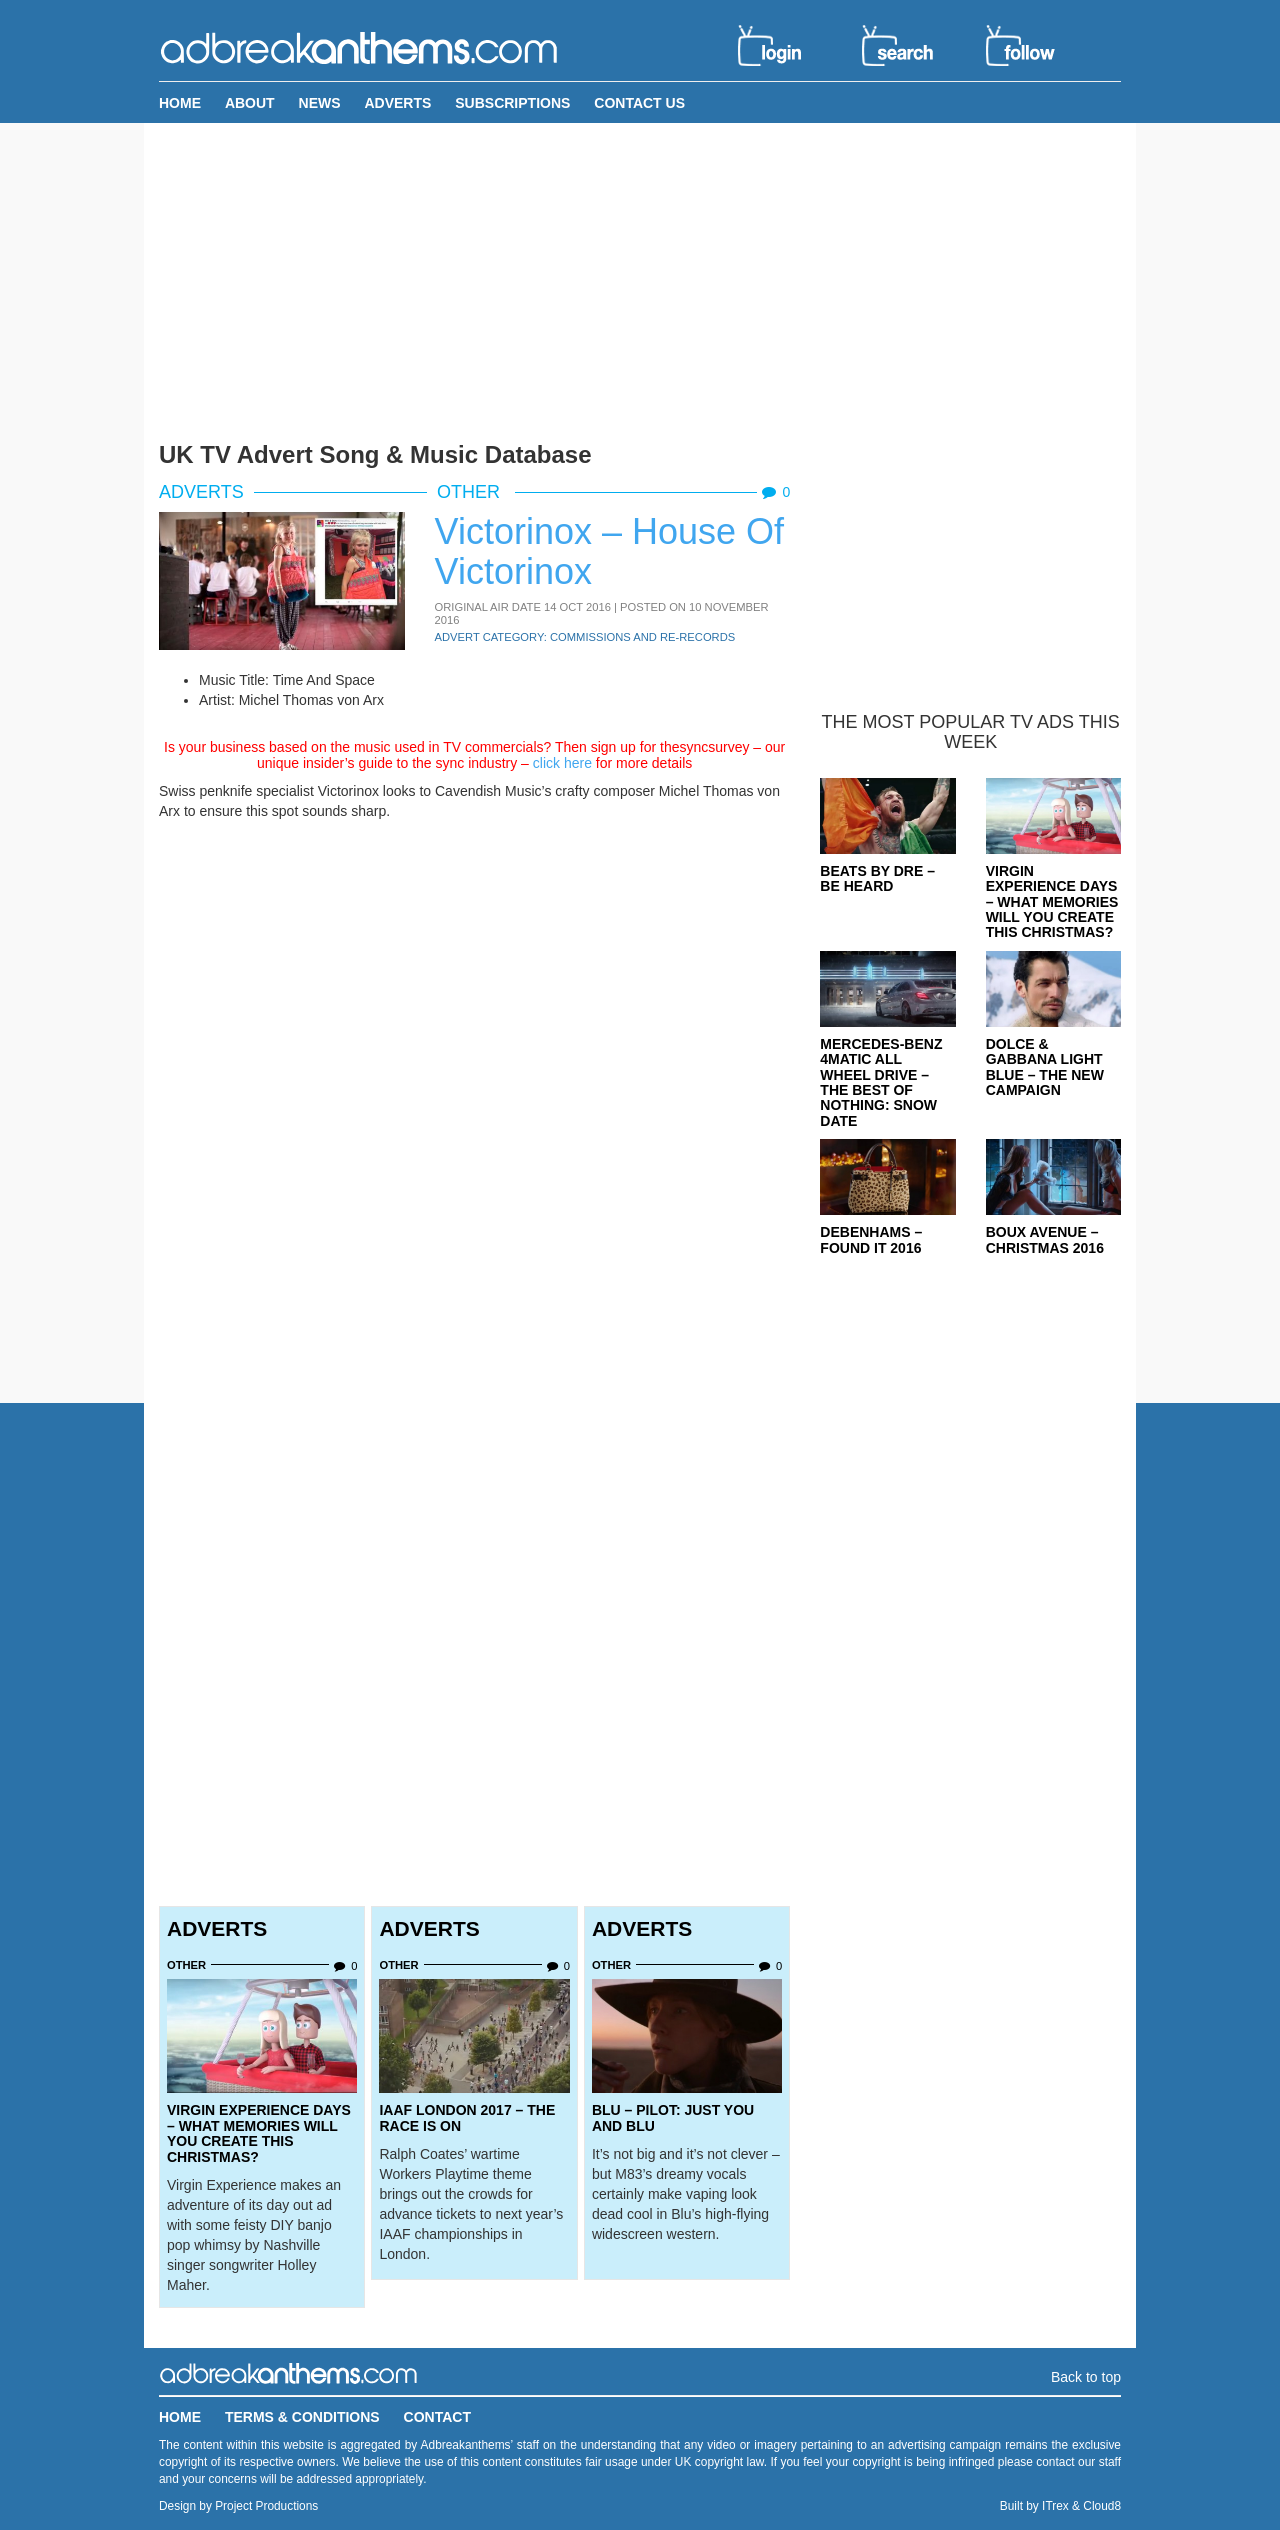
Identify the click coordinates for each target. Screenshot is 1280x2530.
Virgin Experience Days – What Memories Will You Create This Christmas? (259, 2133)
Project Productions (266, 2506)
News (320, 103)
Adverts (397, 103)
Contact (437, 2417)
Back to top (1086, 2377)
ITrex (1055, 2506)
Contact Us (639, 103)
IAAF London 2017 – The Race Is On (467, 2117)
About (250, 103)
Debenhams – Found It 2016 (871, 1239)
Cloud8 (1102, 2506)
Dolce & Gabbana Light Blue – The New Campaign (1045, 1067)
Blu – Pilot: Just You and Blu (673, 2117)
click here (562, 763)
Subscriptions (512, 103)
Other (471, 492)
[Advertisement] (640, 278)
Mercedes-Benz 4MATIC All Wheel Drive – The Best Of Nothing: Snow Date (881, 1082)
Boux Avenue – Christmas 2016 (1045, 1239)
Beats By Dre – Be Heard (877, 878)
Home (180, 103)
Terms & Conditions (302, 2417)
